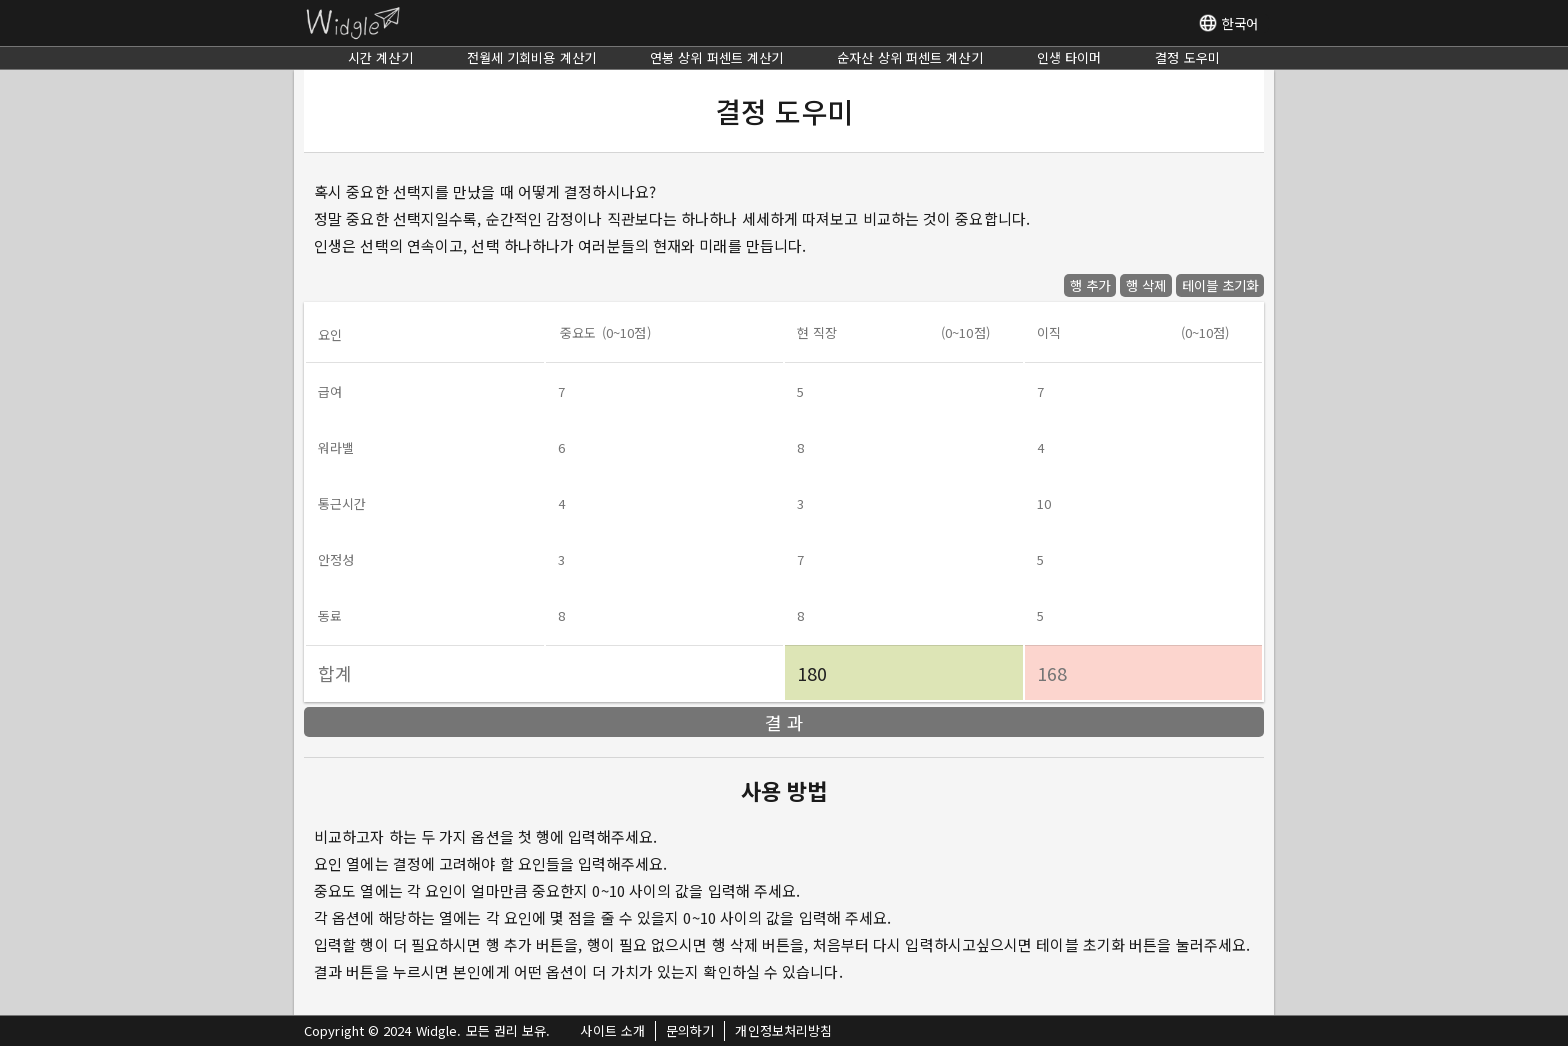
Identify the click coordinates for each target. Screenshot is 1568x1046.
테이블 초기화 (1220, 285)
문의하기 (690, 1030)
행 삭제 (1146, 285)
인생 (1069, 57)
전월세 (531, 57)
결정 (1187, 57)
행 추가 (1090, 285)
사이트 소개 (612, 1030)
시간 (380, 57)
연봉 (716, 57)
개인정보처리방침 (783, 1030)
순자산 (909, 57)
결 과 (784, 722)
